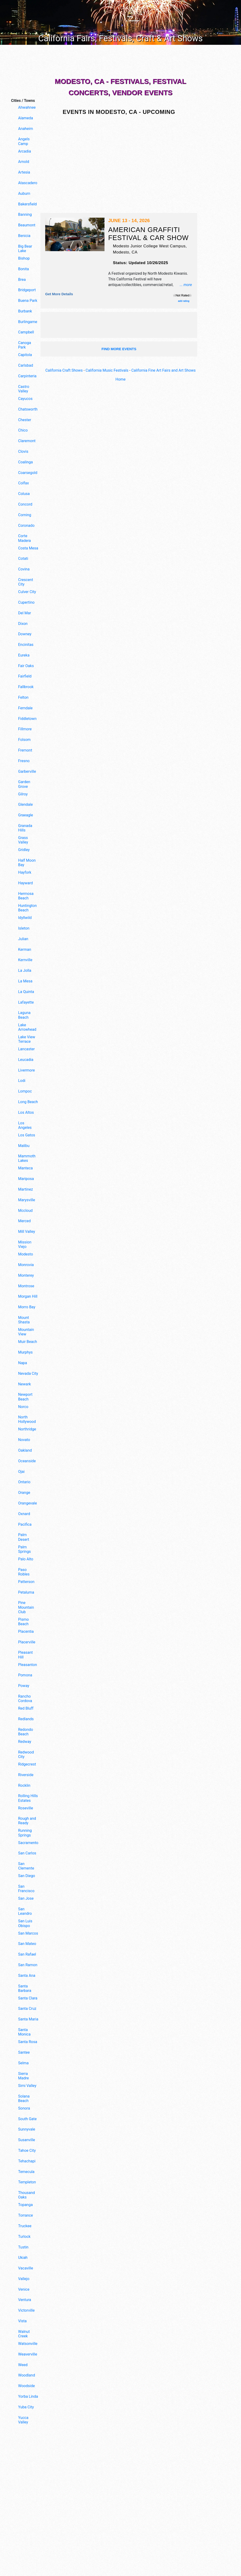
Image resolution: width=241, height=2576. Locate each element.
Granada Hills (25, 827)
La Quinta (26, 991)
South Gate (27, 2119)
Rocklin (24, 1785)
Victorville (26, 2310)
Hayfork (24, 872)
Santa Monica (24, 2032)
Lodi (21, 1080)
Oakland (25, 1450)
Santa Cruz (27, 2008)
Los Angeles (25, 1125)
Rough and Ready (27, 1820)
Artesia (24, 172)
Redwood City (26, 1754)
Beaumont (26, 225)
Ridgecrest (27, 1764)
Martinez (25, 1189)
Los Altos (26, 1112)
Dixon (23, 623)
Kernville (25, 960)
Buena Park (27, 300)
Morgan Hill (27, 1296)
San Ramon (27, 1965)
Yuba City (26, 2407)
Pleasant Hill (25, 1654)
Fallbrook (26, 687)
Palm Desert (23, 1537)
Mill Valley (26, 1231)
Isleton (23, 928)
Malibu (23, 1145)
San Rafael (27, 1954)
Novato (24, 1440)
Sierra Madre (23, 2075)
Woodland (26, 2375)
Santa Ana (26, 1975)
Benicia (24, 235)
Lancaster (26, 1049)
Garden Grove (24, 784)
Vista (22, 2321)
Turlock (24, 2236)
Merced (24, 1221)
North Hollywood (27, 1419)
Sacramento (28, 1843)
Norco (23, 1406)
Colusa (24, 493)
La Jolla (24, 970)
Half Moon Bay (27, 862)
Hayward (25, 883)
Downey (24, 634)
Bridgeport (27, 290)
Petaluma (26, 1592)
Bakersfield (27, 204)
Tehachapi (27, 2161)
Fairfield (25, 676)
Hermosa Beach (25, 895)
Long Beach (28, 1102)
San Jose (26, 1898)
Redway (24, 1741)
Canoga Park (24, 345)
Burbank (25, 311)
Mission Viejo (24, 1244)
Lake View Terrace (26, 1039)
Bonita (23, 269)
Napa (22, 1363)
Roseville (25, 1808)
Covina (24, 569)
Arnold (23, 161)
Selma (23, 2063)
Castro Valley (23, 388)
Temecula (26, 2171)
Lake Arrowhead (27, 1027)
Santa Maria (28, 2019)
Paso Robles (24, 1571)
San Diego (26, 1876)
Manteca (25, 1168)
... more (186, 285)
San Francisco (26, 1888)
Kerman (24, 949)
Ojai (21, 1471)
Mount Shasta (24, 1319)
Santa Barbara (24, 1988)
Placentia (26, 1631)
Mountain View (26, 1331)
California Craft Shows (64, 370)
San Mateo (27, 1943)
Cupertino (26, 602)
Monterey (26, 1275)
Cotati (23, 558)
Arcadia (24, 151)
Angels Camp (24, 141)
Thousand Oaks (26, 2194)
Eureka (23, 655)
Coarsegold (27, 472)
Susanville (26, 2140)
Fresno (24, 761)
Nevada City (28, 1373)
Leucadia (25, 1059)
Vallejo (23, 2279)
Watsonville (27, 2343)
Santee (24, 2052)
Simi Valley (27, 2085)
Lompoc (25, 1091)
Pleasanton (27, 1664)
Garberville (27, 771)
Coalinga (25, 462)
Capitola (25, 355)
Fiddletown (27, 718)
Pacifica (25, 1524)
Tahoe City (27, 2150)
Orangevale (27, 1503)
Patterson (26, 1581)
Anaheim (25, 128)
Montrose (26, 1286)
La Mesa (25, 981)
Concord (25, 504)
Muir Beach (27, 1341)
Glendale (25, 804)
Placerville (26, 1642)
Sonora (24, 2108)
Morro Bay (26, 1307)
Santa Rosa (27, 2042)
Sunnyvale (26, 2129)
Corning (24, 515)
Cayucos (25, 398)
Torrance (25, 2215)
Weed (23, 2365)
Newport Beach (25, 1396)
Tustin (23, 2247)
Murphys (25, 1352)
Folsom (24, 739)
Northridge (27, 1429)
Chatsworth (27, 409)
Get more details (59, 294)
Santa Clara (27, 1998)
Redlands (26, 1719)
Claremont (27, 441)
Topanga (25, 2204)
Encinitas (25, 644)
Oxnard (24, 1514)
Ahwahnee (27, 107)
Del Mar (24, 613)
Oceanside (27, 1461)
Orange (24, 1492)
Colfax (23, 483)
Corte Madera (24, 538)
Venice (23, 2289)
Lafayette (26, 1002)
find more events (118, 349)
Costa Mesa (28, 548)
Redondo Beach (25, 1731)
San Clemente (26, 1865)
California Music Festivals (107, 370)
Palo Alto (25, 1559)
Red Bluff (25, 1708)
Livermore (26, 1070)
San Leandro (25, 1911)
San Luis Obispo (25, 1923)
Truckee (25, 2226)
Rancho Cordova (25, 1698)
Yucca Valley (23, 2419)
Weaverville (27, 2354)
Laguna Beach (24, 1014)
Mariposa (26, 1178)
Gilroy (23, 794)
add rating (183, 301)
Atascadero (27, 183)
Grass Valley (23, 839)
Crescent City (25, 582)
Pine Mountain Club (26, 1607)
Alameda (25, 118)
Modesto (25, 1254)
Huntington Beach (27, 907)
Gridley (24, 850)
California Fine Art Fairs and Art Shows (163, 370)
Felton (23, 697)
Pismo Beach (23, 1621)
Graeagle (25, 815)
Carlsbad (25, 365)
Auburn (24, 193)
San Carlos (27, 1853)
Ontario (24, 1482)
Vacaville (25, 2268)
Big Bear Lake (25, 248)
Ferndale (25, 708)
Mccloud (25, 1210)
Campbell (26, 332)
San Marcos (28, 1933)
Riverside (25, 1775)
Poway (23, 1685)
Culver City (27, 592)
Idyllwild (25, 917)
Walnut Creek (24, 2333)
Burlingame (27, 322)
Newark (24, 1384)
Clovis (23, 451)
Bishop (24, 258)
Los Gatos (26, 1135)
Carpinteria (27, 376)
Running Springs (25, 1832)
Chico (23, 430)
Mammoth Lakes (27, 1158)
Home (120, 379)
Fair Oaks (26, 666)
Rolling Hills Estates (28, 1798)
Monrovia (26, 1265)
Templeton (27, 2182)
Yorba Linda (28, 2396)
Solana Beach (24, 2098)
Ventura (24, 2300)
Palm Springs (24, 1549)
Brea (22, 279)
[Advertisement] (24, 2505)
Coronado (26, 525)
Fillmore (25, 729)
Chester (24, 420)
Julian (23, 939)
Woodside (26, 2386)
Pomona (25, 1675)
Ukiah (23, 2257)
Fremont (25, 750)
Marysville (26, 1200)
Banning (25, 214)
